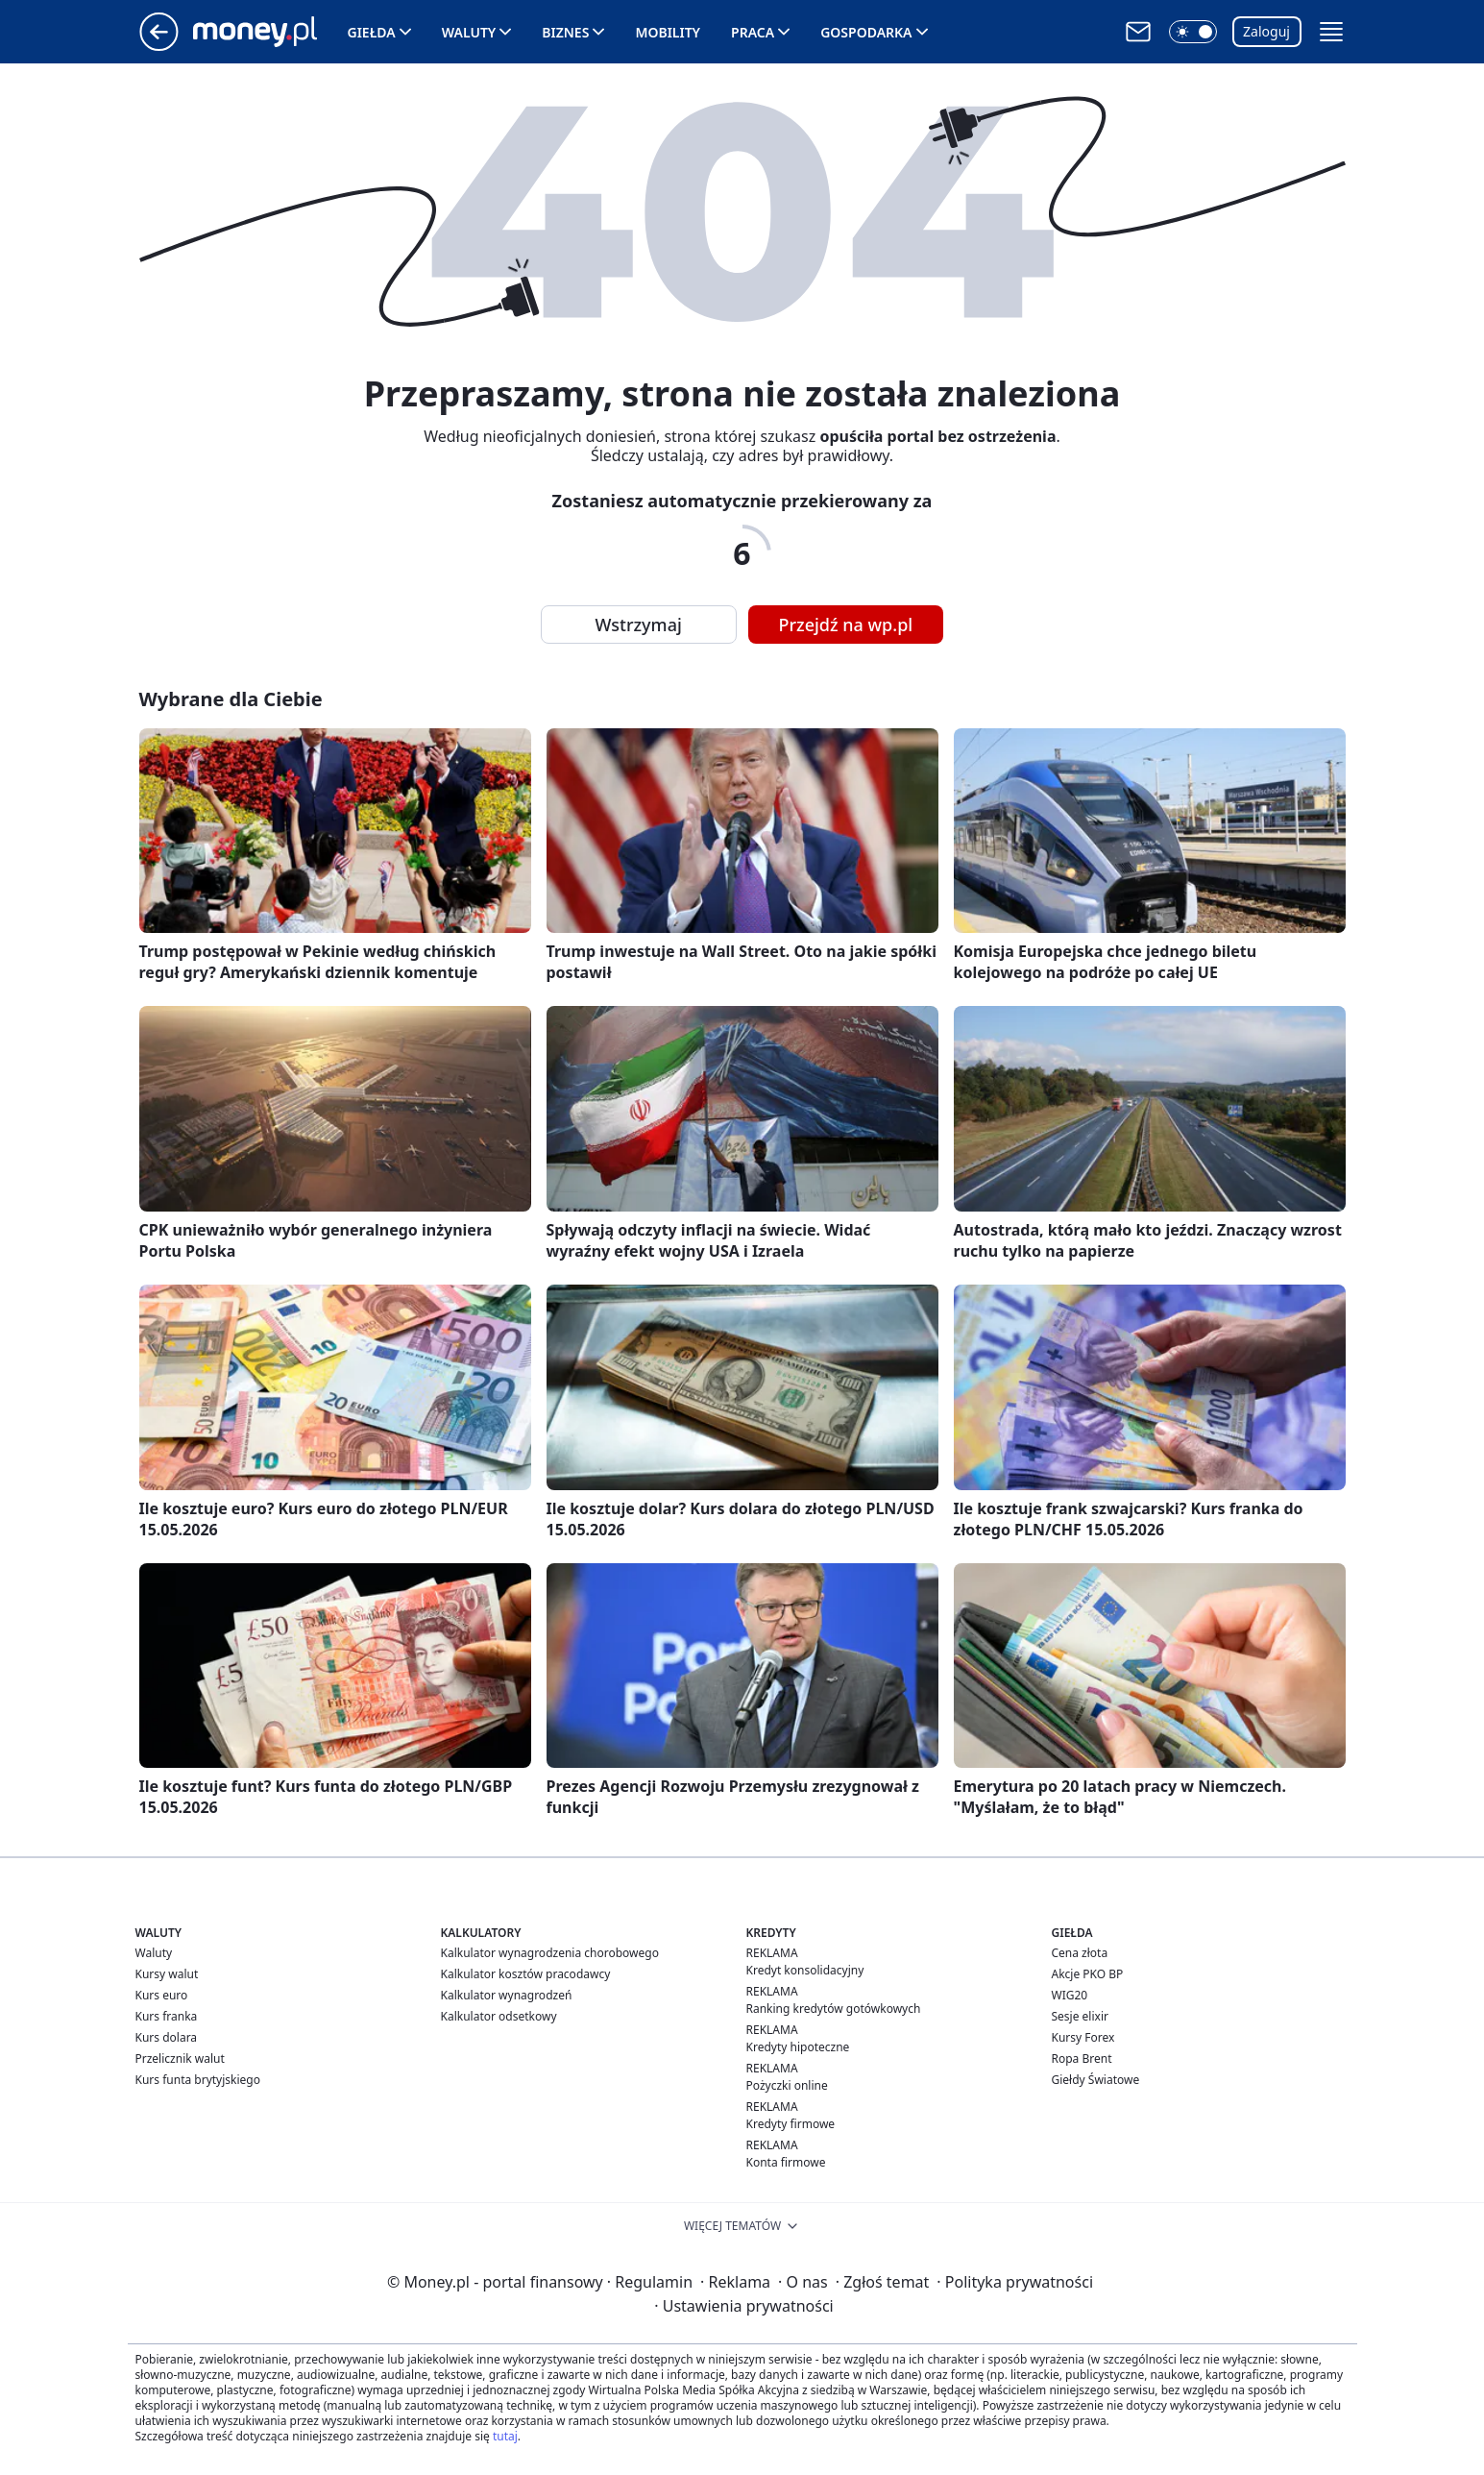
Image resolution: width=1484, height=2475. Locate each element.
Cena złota (1080, 1953)
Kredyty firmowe (791, 2124)
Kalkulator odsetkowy (499, 2016)
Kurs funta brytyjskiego (197, 2079)
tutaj (505, 2436)
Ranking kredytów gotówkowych (833, 2008)
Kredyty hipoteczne (798, 2047)
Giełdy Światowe (1096, 2079)
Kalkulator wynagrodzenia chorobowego (550, 1953)
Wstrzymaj (639, 624)
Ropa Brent (1082, 2058)
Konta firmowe (786, 2162)
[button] (1193, 31)
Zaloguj (1266, 31)
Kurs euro (161, 1995)
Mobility (667, 32)
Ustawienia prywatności (743, 2305)
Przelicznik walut (180, 2058)
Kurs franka (166, 2016)
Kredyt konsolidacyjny (805, 1970)
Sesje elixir (1080, 2016)
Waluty (469, 32)
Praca (752, 32)
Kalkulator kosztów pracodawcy (526, 1974)
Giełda (372, 32)
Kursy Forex (1083, 2037)
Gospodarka (866, 32)
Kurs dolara (166, 2037)
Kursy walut (167, 1974)
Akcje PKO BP (1088, 1974)
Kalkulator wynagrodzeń (506, 1995)
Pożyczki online (787, 2085)
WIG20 (1070, 1995)
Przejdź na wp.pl (846, 624)
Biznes (565, 32)
